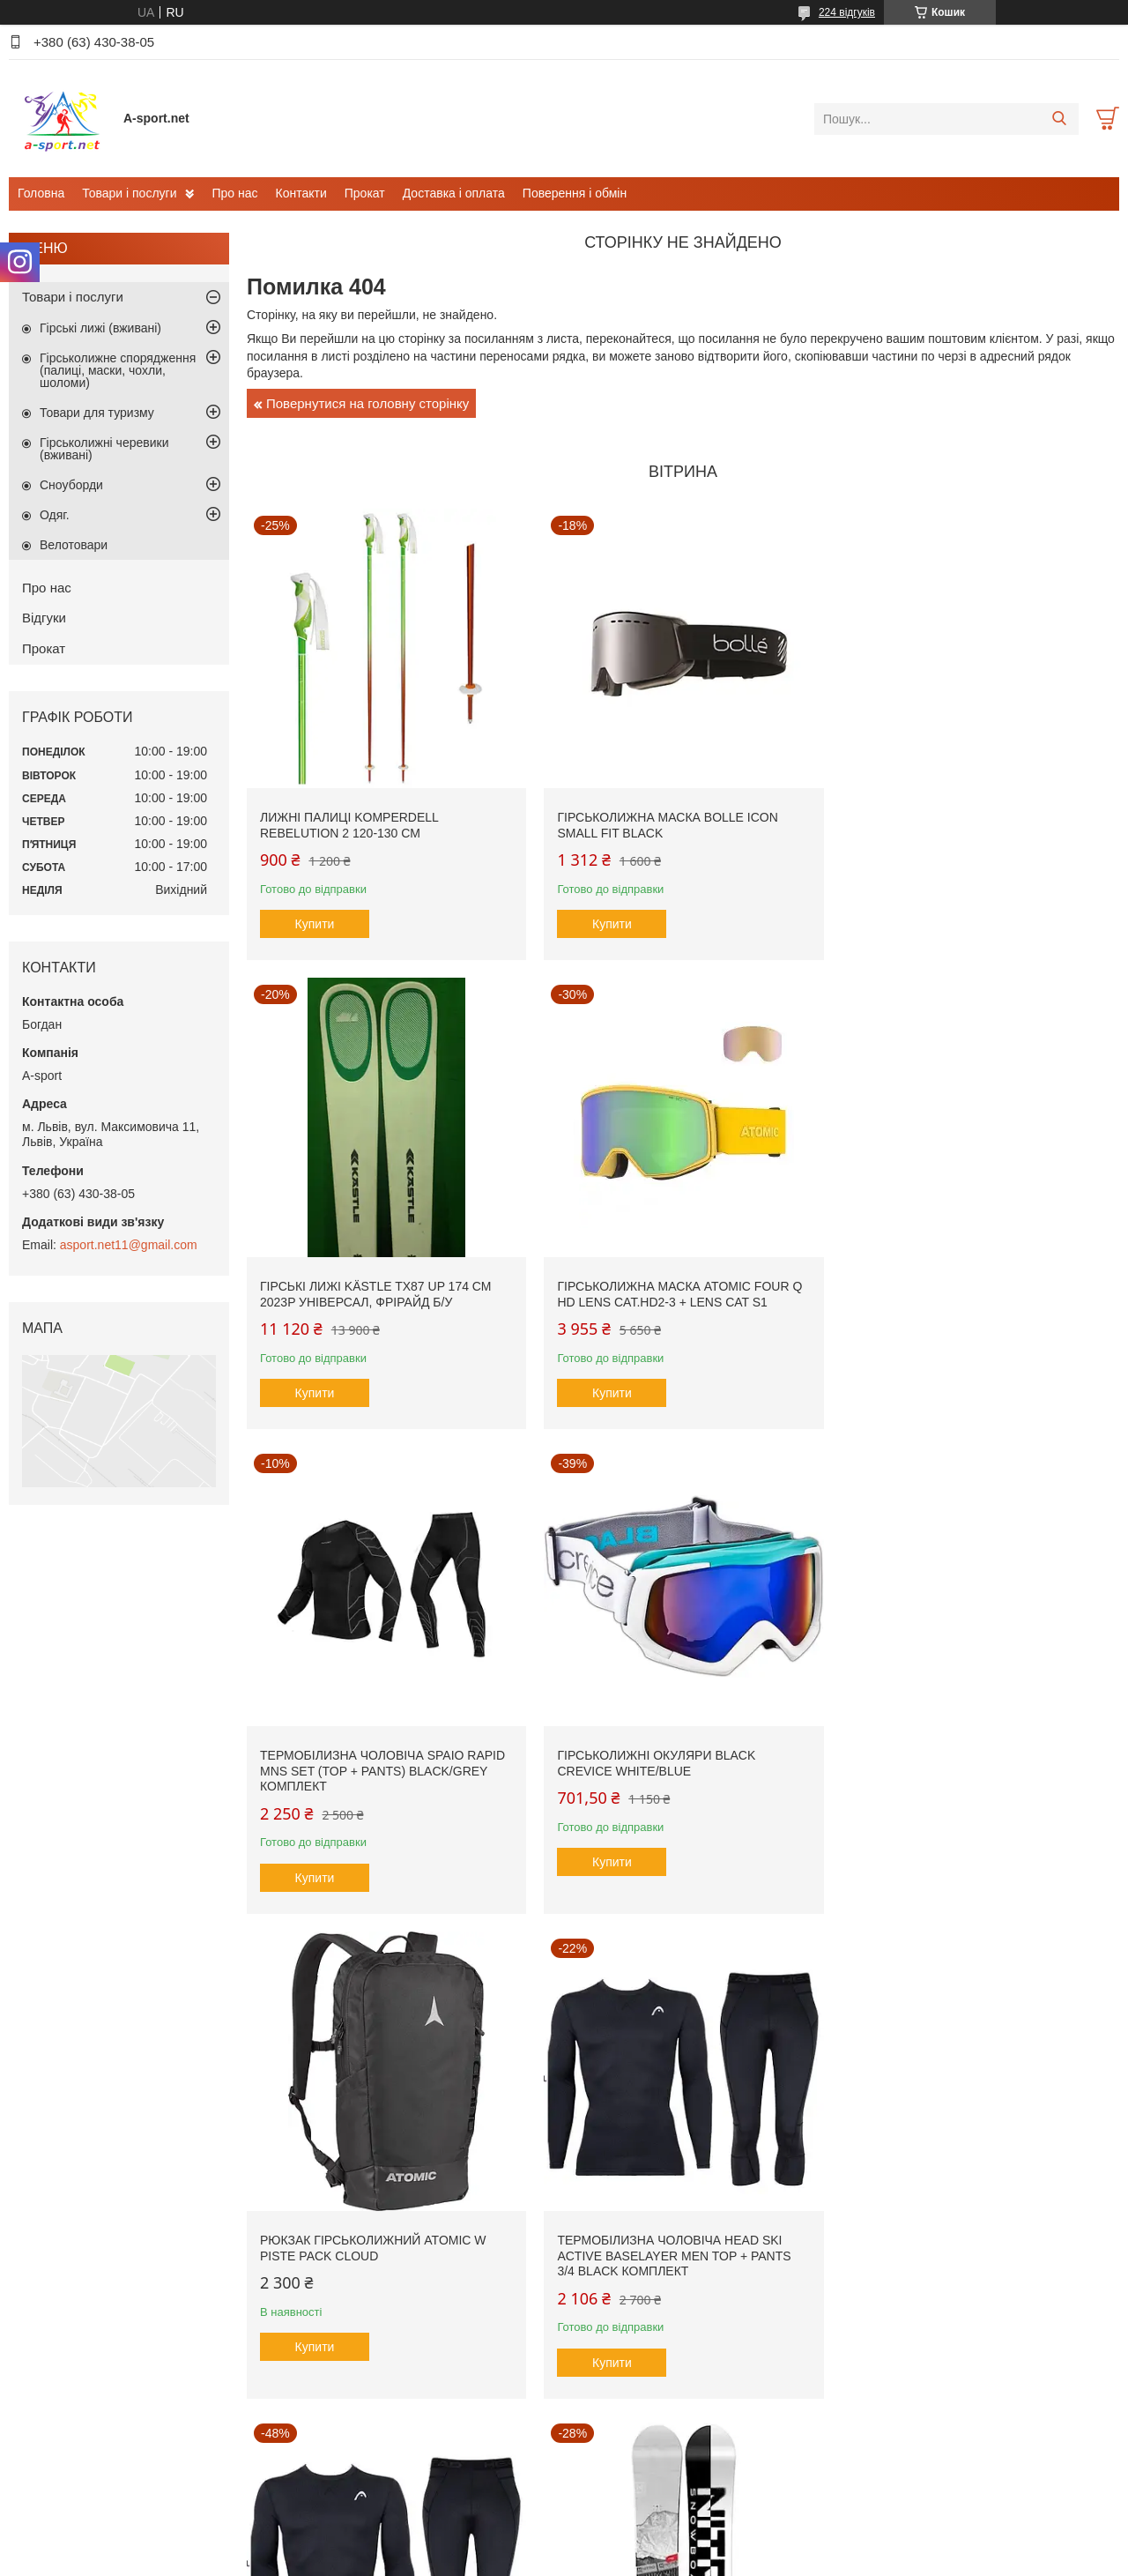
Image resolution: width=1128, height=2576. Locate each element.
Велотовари (74, 545)
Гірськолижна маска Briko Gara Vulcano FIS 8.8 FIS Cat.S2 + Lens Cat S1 (675, 2256)
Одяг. (55, 515)
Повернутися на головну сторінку (367, 403)
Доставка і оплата (454, 193)
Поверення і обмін (575, 193)
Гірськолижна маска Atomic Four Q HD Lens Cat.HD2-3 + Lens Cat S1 (382, 1287)
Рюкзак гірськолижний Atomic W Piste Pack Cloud (373, 1768)
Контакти (301, 193)
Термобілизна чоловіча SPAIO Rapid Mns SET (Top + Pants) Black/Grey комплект (675, 1294)
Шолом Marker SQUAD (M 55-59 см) (963, 2241)
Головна (41, 193)
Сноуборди (71, 485)
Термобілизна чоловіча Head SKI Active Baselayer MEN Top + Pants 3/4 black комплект (670, 1775)
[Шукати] (1059, 119)
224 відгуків (847, 12)
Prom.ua (646, 2527)
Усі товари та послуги (677, 2451)
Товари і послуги (129, 193)
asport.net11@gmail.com (128, 1245)
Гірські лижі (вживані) (100, 328)
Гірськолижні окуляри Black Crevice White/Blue (946, 1287)
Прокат (365, 193)
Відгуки (44, 617)
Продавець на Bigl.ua (564, 2543)
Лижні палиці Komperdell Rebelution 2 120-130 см (349, 822)
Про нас (234, 193)
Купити (315, 920)
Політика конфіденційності (653, 2559)
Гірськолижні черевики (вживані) (104, 449)
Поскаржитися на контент (515, 2559)
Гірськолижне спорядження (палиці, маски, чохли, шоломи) (118, 370)
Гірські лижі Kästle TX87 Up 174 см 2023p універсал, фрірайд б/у (962, 822)
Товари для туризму (97, 413)
